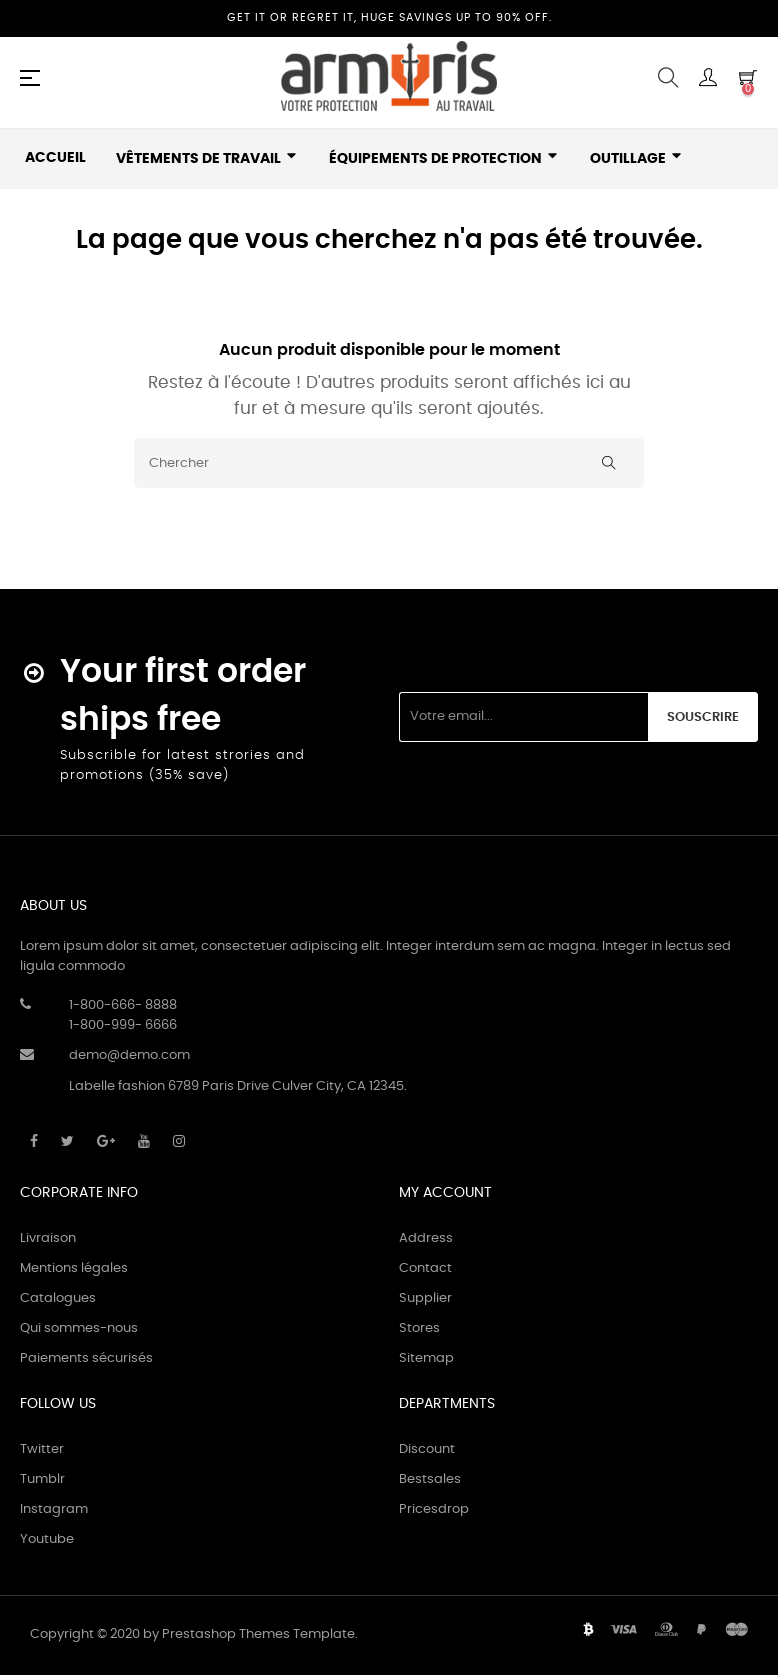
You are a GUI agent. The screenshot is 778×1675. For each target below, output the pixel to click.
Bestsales (430, 1479)
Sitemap (426, 1358)
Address (426, 1238)
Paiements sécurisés (86, 1358)
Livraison (48, 1238)
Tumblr (42, 1479)
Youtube (47, 1539)
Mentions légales (74, 1268)
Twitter (42, 1449)
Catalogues (58, 1298)
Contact (425, 1268)
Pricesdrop (434, 1509)
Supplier (425, 1298)
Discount (427, 1449)
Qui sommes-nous (79, 1328)
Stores (419, 1328)
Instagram (54, 1509)
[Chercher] (389, 463)
